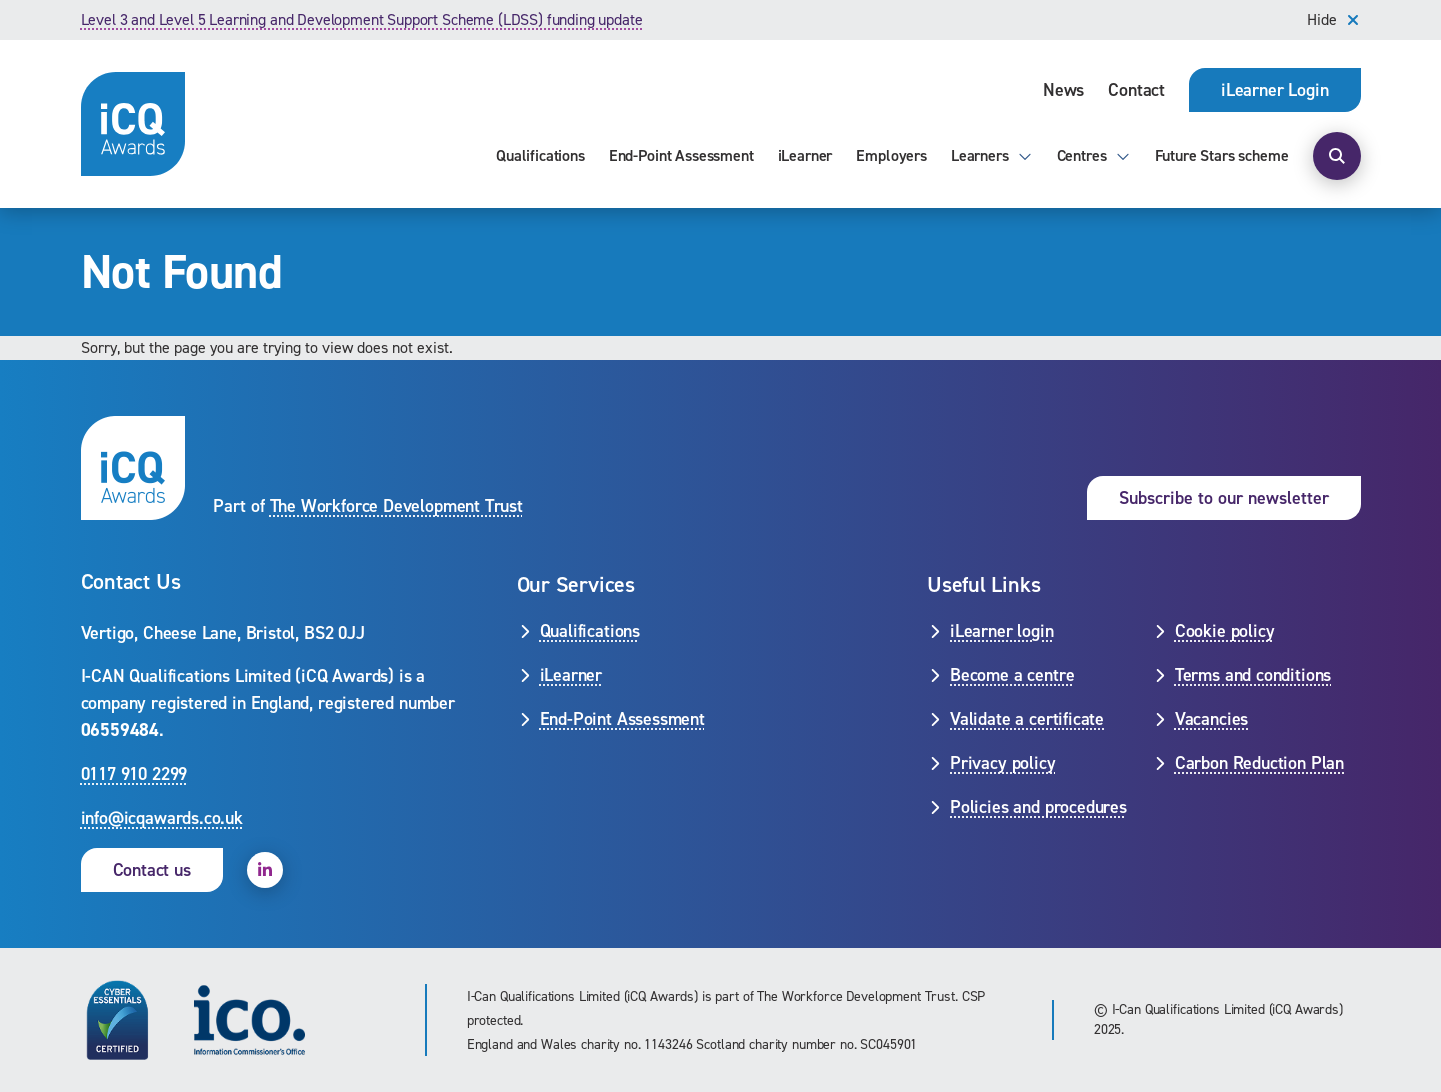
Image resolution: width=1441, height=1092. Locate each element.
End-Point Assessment (681, 155)
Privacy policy (1002, 763)
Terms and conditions (1253, 675)
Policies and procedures (1038, 807)
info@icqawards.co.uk (162, 818)
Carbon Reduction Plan (1259, 763)
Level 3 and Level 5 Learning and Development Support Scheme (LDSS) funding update (362, 19)
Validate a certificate (1027, 719)
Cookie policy (1225, 631)
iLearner (805, 155)
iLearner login (1001, 631)
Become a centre (1012, 675)
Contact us (152, 870)
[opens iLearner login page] (1274, 90)
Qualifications (540, 155)
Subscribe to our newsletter (1224, 498)
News (1063, 90)
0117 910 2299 (134, 774)
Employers (891, 155)
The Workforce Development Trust (396, 506)
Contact (1136, 90)
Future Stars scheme (1222, 155)
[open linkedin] (265, 870)
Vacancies (1211, 719)
